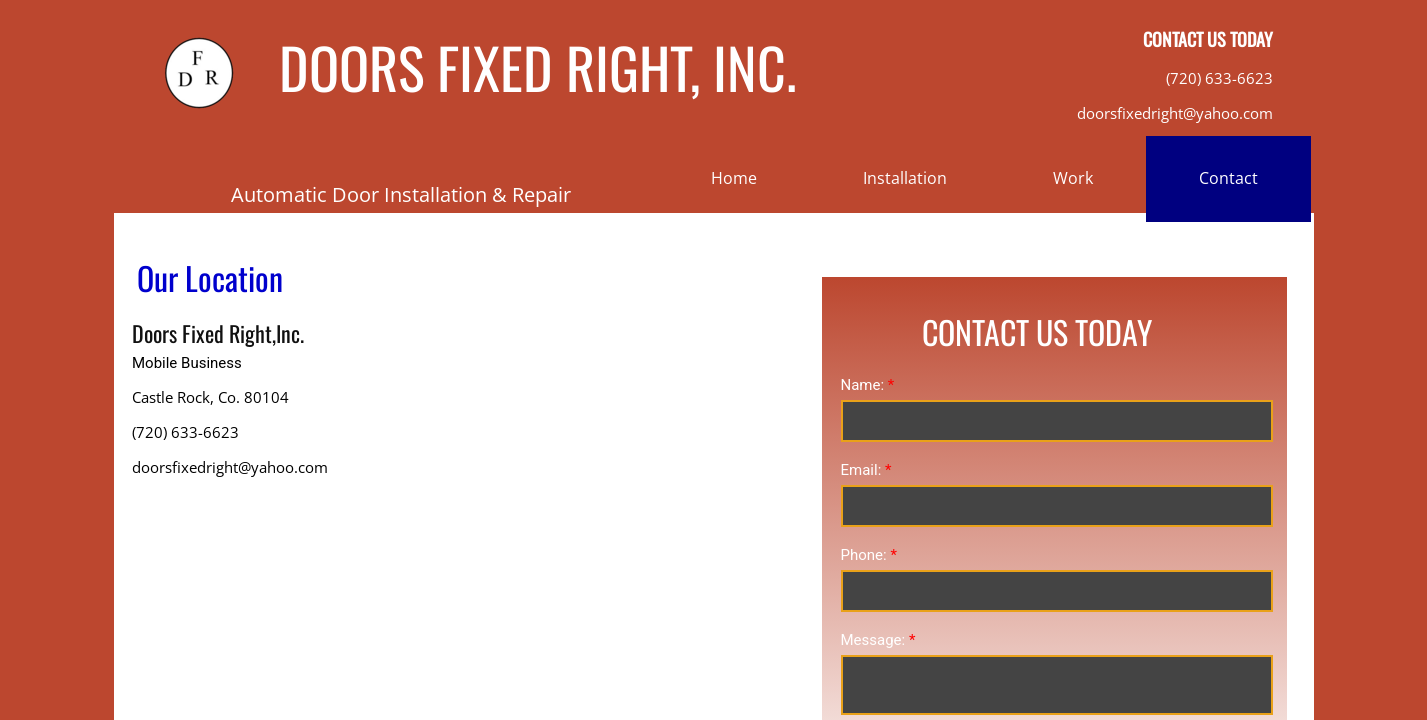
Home (734, 178)
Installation (905, 178)
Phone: (869, 555)
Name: (868, 385)
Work (1073, 178)
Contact (1228, 178)
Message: (878, 640)
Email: (866, 470)
